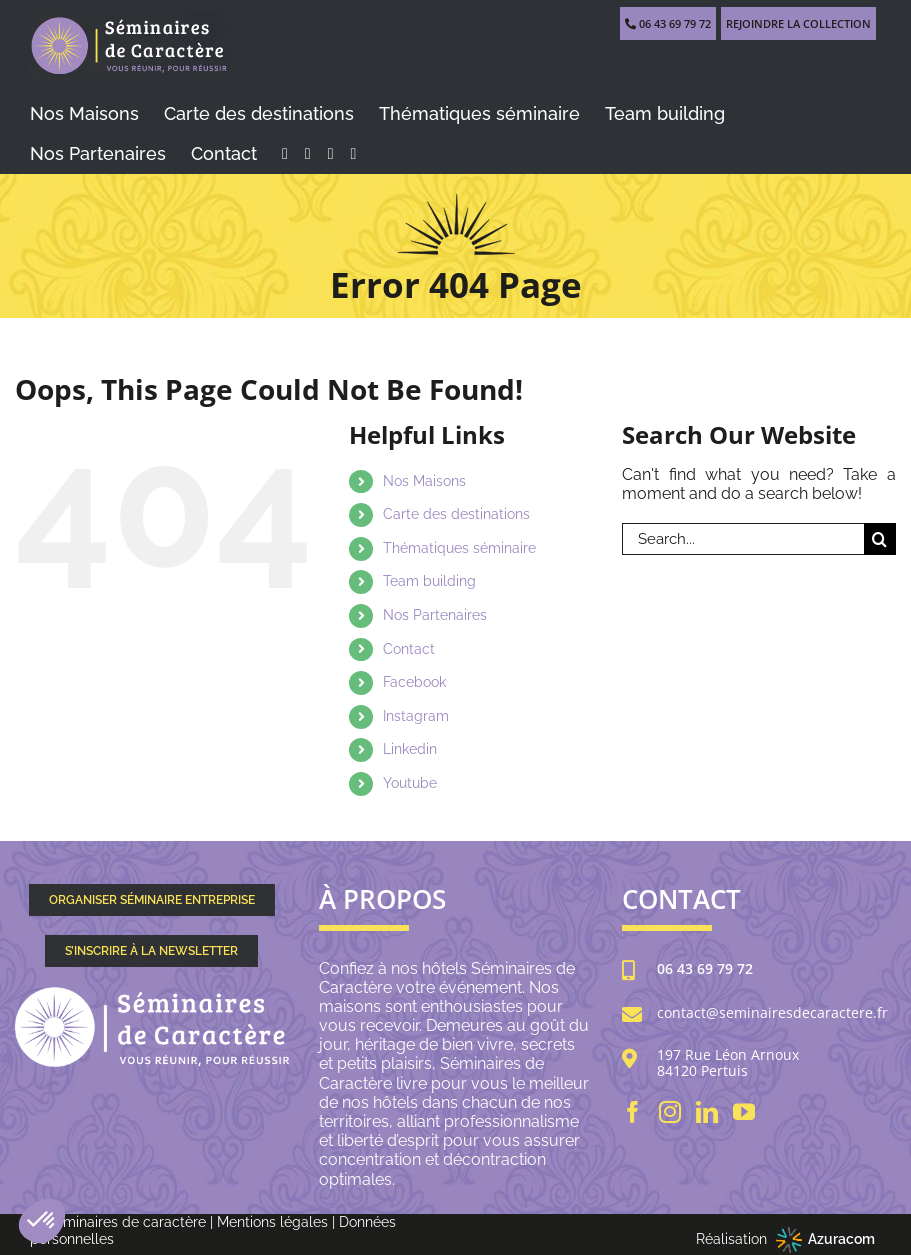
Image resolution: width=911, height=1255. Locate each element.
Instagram (416, 716)
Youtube (410, 783)
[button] (42, 1221)
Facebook (414, 682)
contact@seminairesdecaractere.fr (772, 1013)
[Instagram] (670, 1112)
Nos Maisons (424, 481)
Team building (429, 581)
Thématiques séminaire (459, 548)
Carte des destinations (456, 514)
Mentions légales (272, 1222)
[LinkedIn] (707, 1112)
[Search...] (743, 539)
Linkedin (410, 749)
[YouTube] (744, 1112)
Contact (409, 649)
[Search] (880, 539)
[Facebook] (633, 1112)
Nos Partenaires (435, 615)
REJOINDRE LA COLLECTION (798, 23)
